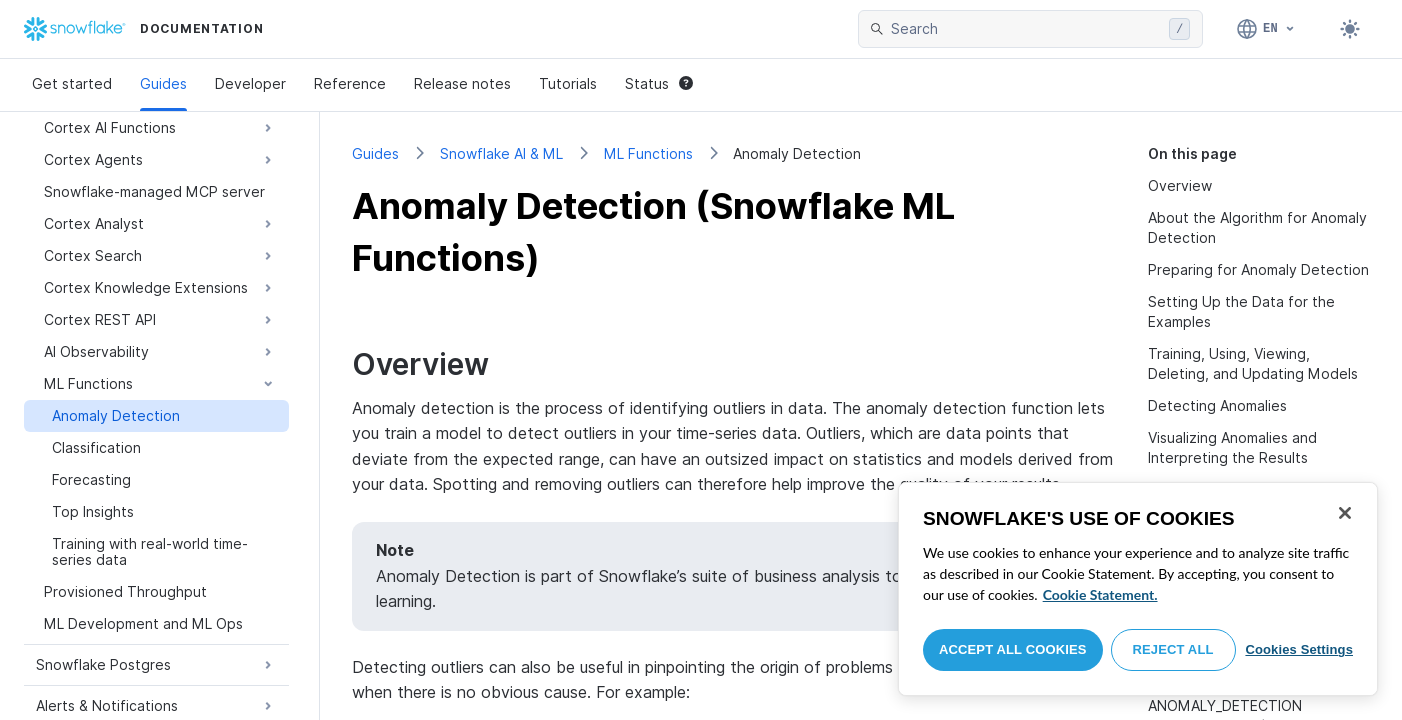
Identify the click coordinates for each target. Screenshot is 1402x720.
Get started (72, 83)
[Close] (1345, 513)
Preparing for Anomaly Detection (1258, 269)
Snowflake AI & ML (501, 153)
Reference (350, 83)
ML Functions (648, 153)
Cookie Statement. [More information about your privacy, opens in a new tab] (1100, 594)
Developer (250, 83)
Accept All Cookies (1013, 649)
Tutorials (568, 83)
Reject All (1173, 649)
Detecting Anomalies (1217, 405)
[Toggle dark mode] (1350, 29)
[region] (1138, 589)
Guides (163, 83)
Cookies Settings (1299, 649)
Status (659, 83)
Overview (1180, 185)
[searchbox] (1026, 29)
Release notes (462, 83)
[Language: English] (1266, 29)
